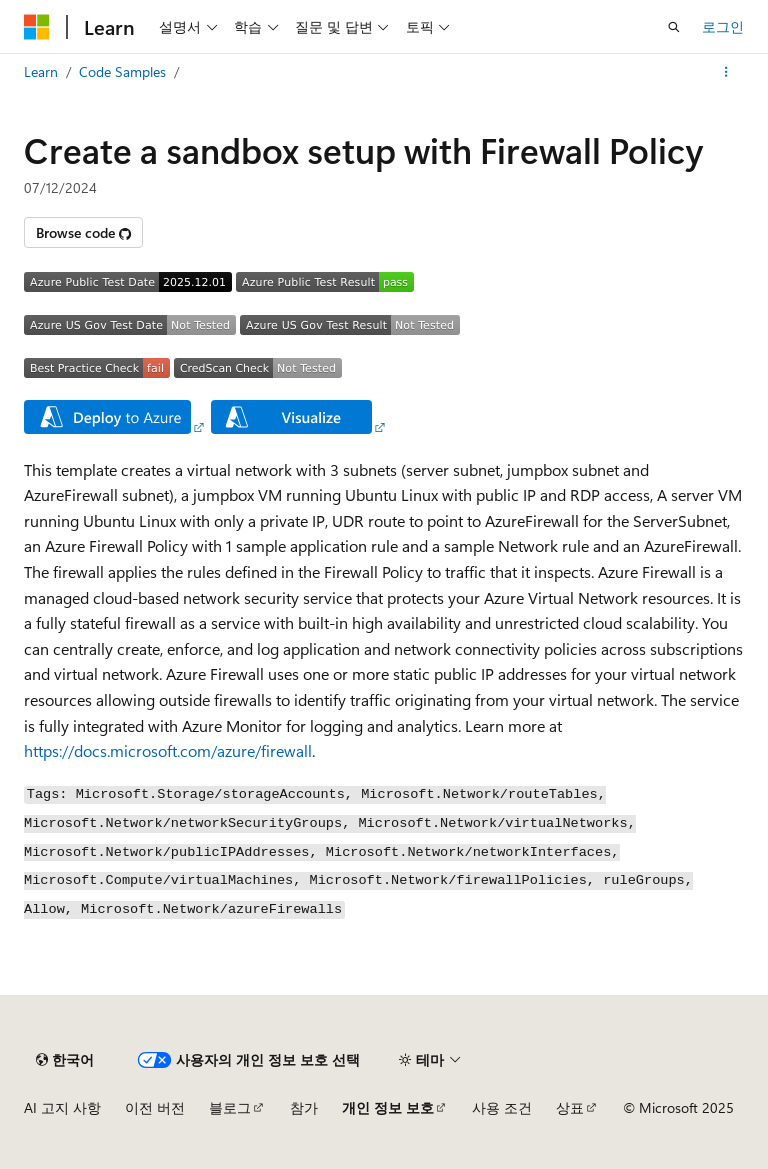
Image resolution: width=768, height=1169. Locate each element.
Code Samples (122, 71)
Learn (41, 71)
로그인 (723, 26)
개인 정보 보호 (388, 1107)
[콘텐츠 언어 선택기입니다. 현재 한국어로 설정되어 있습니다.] (65, 1060)
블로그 (230, 1107)
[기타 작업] (726, 72)
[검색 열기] (674, 27)
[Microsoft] (37, 27)
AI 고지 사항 (62, 1107)
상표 (570, 1107)
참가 (304, 1107)
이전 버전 (155, 1107)
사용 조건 (502, 1107)
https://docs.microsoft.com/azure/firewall (168, 750)
